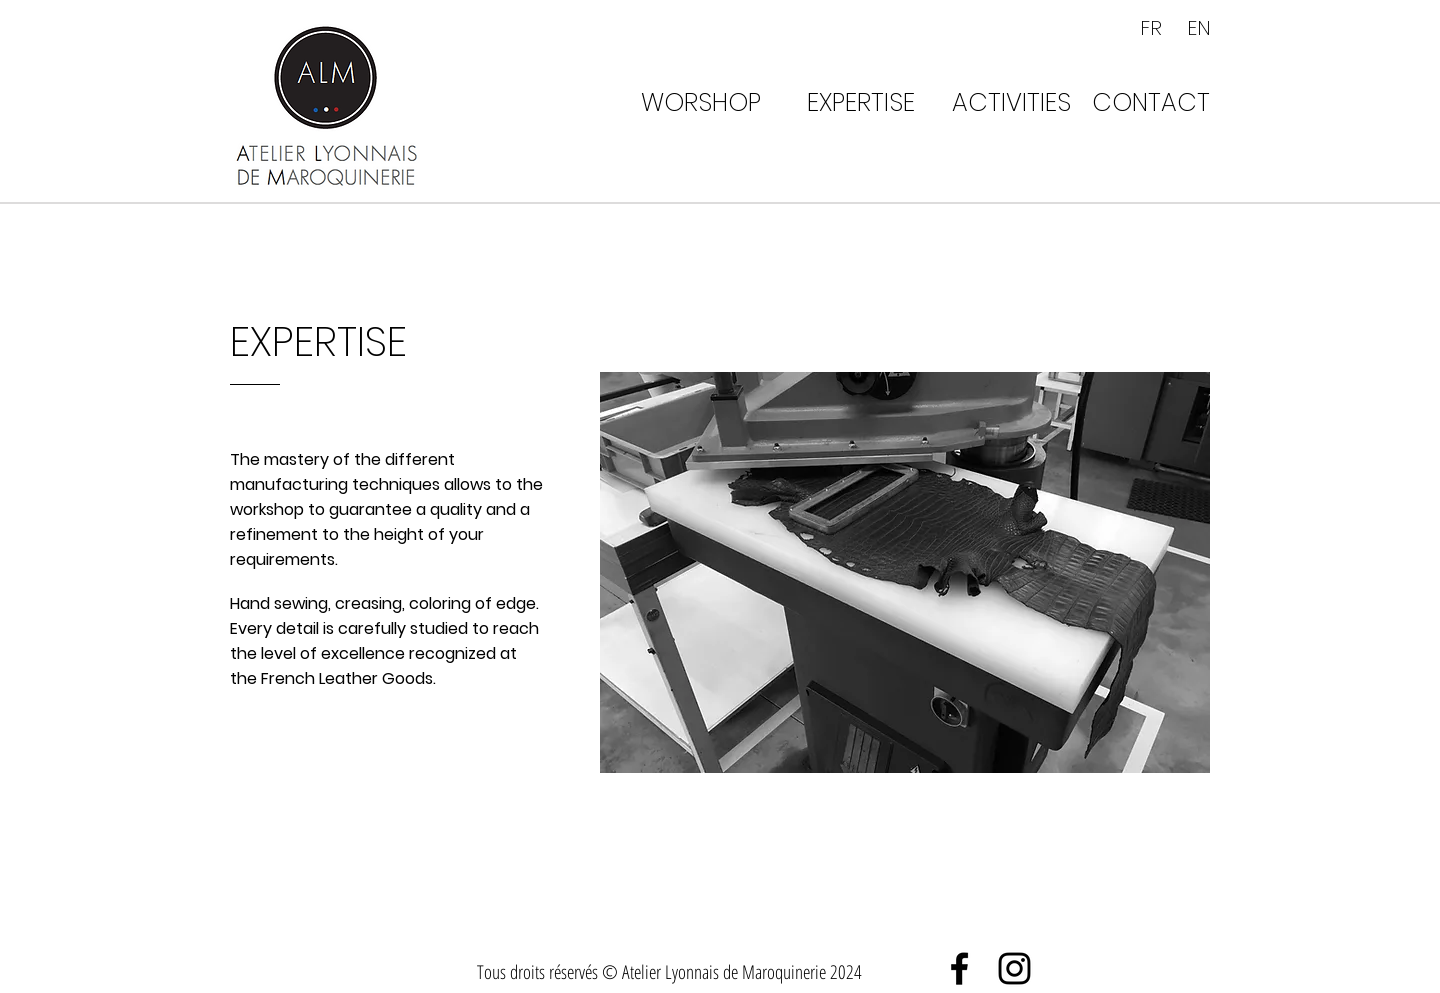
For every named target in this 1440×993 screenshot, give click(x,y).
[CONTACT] (1151, 102)
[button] (905, 572)
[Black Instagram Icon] (1014, 968)
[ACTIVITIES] (1011, 102)
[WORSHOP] (701, 102)
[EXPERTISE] (861, 102)
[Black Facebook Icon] (959, 968)
